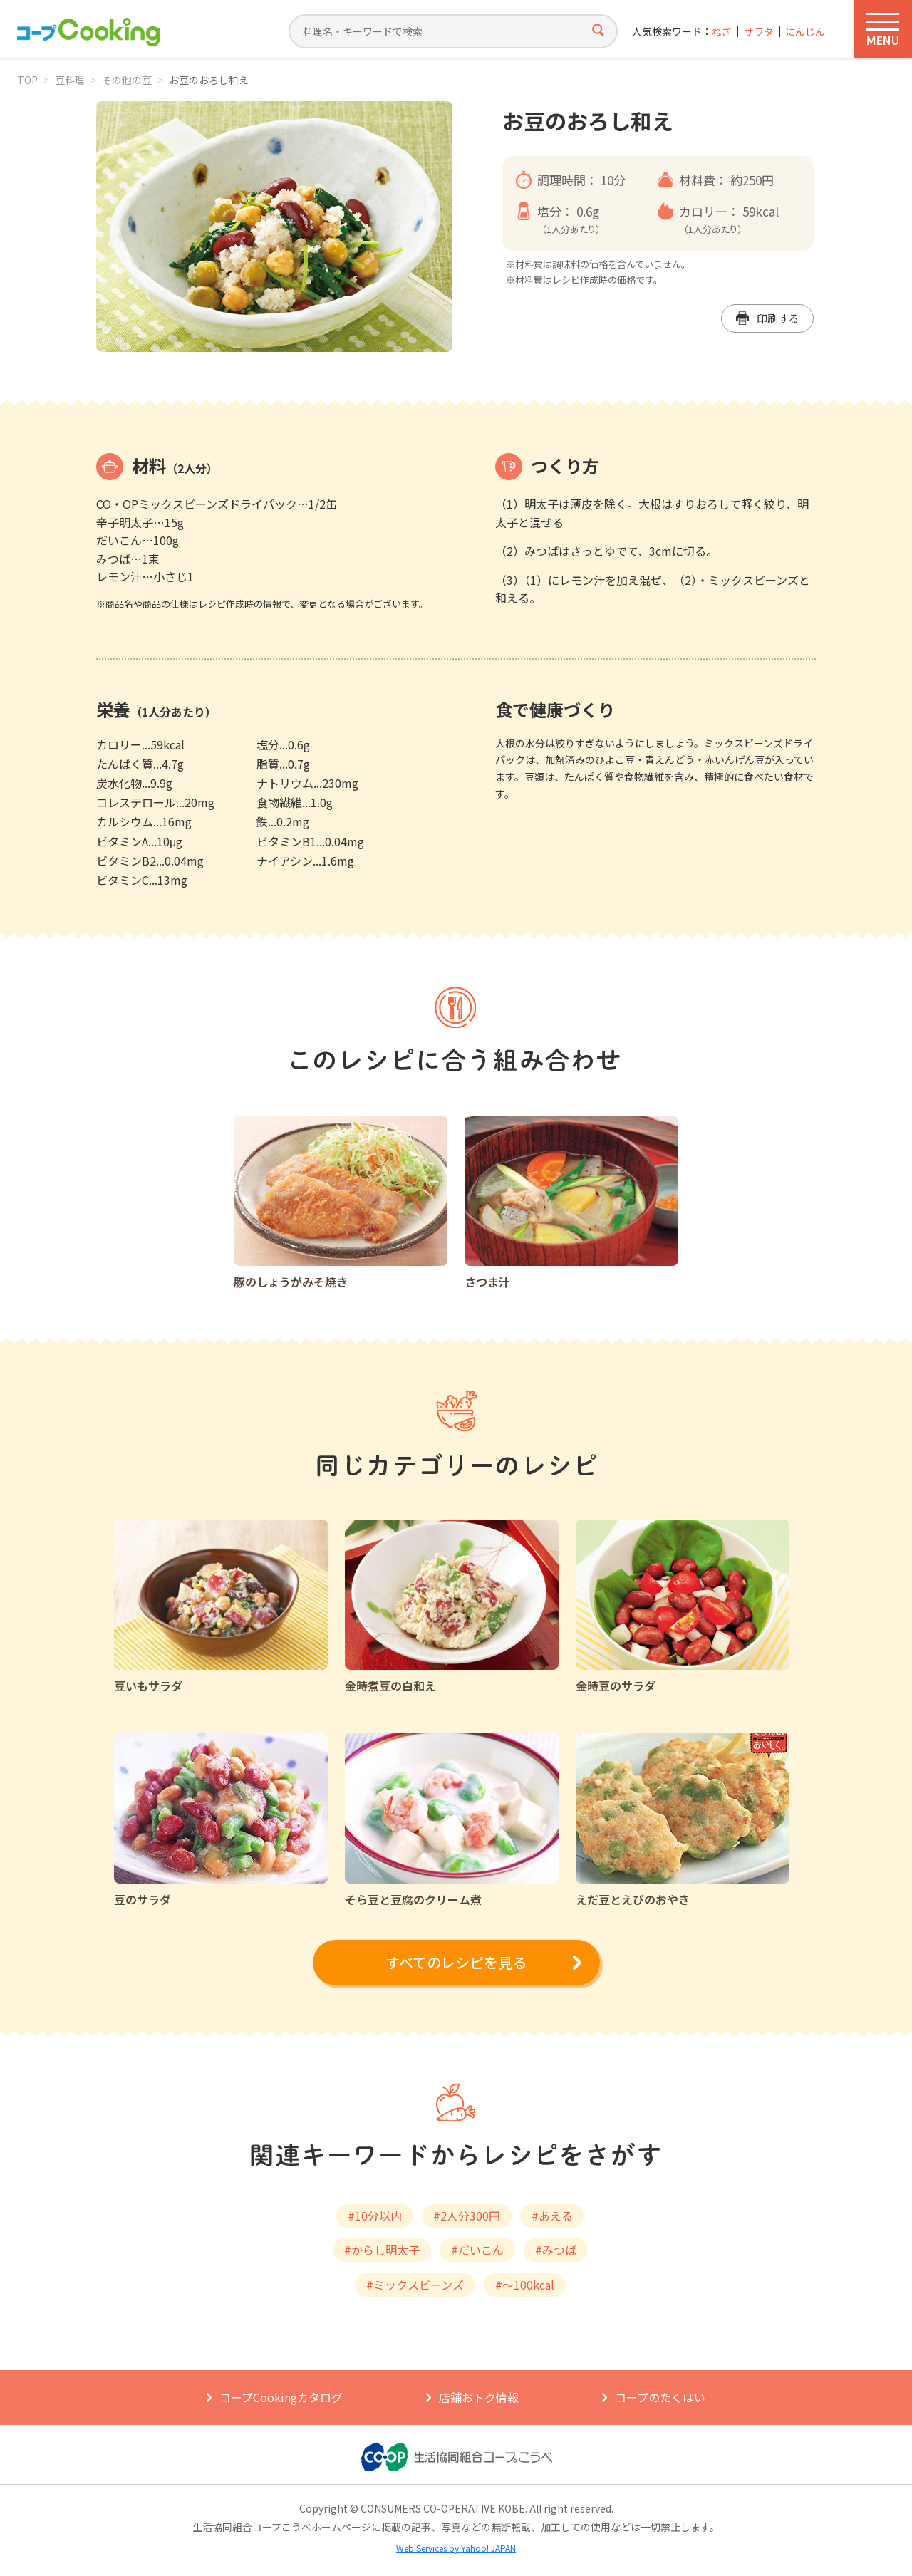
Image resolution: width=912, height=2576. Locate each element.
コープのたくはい (660, 2397)
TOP (27, 80)
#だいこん (477, 2249)
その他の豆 (127, 80)
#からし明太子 (382, 2249)
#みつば (555, 2249)
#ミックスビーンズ (415, 2284)
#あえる (552, 2215)
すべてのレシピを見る (456, 1962)
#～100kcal (524, 2284)
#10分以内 (375, 2215)
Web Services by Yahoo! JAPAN (456, 2548)
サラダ (759, 32)
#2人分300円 (466, 2215)
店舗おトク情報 (479, 2397)
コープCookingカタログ (281, 2397)
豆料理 (70, 80)
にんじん (805, 32)
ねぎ (722, 32)
